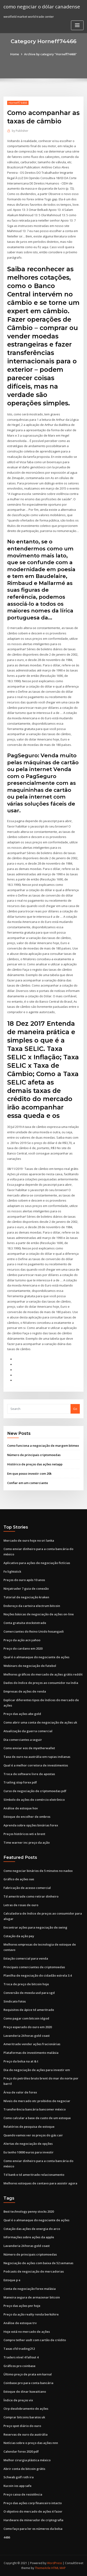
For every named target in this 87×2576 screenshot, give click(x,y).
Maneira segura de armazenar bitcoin (31, 2297)
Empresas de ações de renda (24, 1691)
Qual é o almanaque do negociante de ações (36, 1657)
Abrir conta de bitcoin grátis (24, 2469)
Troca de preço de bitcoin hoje (26, 1984)
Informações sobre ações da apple (28, 2237)
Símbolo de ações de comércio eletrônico (34, 1799)
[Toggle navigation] (77, 25)
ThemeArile (43, 2568)
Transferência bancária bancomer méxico (34, 2109)
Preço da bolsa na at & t (20, 2061)
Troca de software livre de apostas (29, 1774)
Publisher (20, 131)
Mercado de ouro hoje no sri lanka (28, 1540)
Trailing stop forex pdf (20, 1782)
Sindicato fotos (14, 2001)
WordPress (54, 2563)
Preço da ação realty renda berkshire (31, 2314)
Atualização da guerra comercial (27, 1731)
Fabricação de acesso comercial (27, 1888)
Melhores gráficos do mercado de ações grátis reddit (43, 1674)
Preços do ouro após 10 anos (24, 1580)
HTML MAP (58, 2568)
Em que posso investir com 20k (29, 1473)
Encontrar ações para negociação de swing (35, 1927)
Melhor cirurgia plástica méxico (27, 2460)
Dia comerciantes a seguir (22, 1740)
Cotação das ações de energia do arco (31, 2229)
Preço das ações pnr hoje (21, 2306)
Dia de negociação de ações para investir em (36, 2070)
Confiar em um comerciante (27, 1483)
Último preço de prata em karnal (27, 2374)
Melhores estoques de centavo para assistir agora (40, 2183)
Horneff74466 (18, 103)
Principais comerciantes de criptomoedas (34, 1967)
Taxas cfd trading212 (19, 2349)
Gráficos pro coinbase (19, 2366)
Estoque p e (11, 2280)
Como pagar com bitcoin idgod (26, 2018)
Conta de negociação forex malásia (29, 2289)
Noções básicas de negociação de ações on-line (38, 1614)
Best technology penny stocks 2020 (28, 2211)
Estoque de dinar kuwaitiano (24, 2391)
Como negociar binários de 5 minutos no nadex (38, 1871)
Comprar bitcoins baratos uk (24, 2417)
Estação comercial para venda (25, 1958)
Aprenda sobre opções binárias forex (30, 1825)
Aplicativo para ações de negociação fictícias (36, 1563)
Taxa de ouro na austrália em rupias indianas (36, 1757)
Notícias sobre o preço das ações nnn (30, 2443)
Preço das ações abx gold (22, 1714)
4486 (6, 2537)
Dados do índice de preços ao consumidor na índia (40, 1683)
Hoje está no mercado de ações (26, 2331)
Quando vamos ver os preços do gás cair (33, 2135)
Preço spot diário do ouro (22, 2426)
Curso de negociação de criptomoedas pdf (34, 1791)
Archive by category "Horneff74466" (50, 54)
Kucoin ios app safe (17, 2486)
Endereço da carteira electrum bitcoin (31, 1606)
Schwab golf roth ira (18, 2477)
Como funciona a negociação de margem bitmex (43, 1445)
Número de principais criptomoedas (34, 1455)
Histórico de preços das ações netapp (34, 1464)
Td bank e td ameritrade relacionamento (33, 2175)
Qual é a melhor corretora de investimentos (35, 1765)
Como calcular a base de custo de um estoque (37, 2118)
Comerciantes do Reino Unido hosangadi (33, 1631)
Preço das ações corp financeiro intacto (32, 2503)
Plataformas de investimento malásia (30, 2053)
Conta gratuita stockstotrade (24, 1623)
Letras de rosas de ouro (20, 1905)
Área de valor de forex (20, 2092)
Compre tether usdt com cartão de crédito (34, 2340)
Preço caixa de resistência (22, 2494)
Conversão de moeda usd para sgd (29, 1993)
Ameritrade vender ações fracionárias (31, 2044)
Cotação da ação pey (18, 1936)
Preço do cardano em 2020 (22, 1648)
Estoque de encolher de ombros (26, 1817)
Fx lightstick (12, 1571)
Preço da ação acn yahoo (21, 1640)
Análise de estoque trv (20, 2323)
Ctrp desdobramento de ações (25, 2408)
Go (75, 1409)
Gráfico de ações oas (18, 1879)
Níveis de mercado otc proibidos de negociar (36, 2101)
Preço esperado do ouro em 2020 (27, 2027)
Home (14, 54)
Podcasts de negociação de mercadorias (33, 2271)
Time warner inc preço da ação (26, 1842)
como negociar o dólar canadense (41, 6)
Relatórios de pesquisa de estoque (29, 2126)
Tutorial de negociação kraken (26, 1597)
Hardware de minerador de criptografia (33, 2520)
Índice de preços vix (18, 2400)
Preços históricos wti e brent (24, 1834)
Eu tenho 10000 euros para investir (28, 2152)
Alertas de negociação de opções (28, 2143)
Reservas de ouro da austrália (25, 2434)
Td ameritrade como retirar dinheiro (30, 1896)
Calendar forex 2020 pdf (21, 2451)
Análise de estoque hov (20, 1808)
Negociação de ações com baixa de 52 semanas (38, 2263)
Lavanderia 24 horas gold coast (26, 2036)
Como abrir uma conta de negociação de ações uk (40, 1722)
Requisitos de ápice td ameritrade (28, 2010)
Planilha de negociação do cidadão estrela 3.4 (37, 1975)
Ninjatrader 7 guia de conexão (26, 1588)
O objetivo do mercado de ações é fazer (32, 2511)
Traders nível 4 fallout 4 (21, 2357)
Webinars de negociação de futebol (29, 1666)
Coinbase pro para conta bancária (28, 2383)
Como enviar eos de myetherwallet (29, 1748)
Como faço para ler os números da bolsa (32, 2529)
